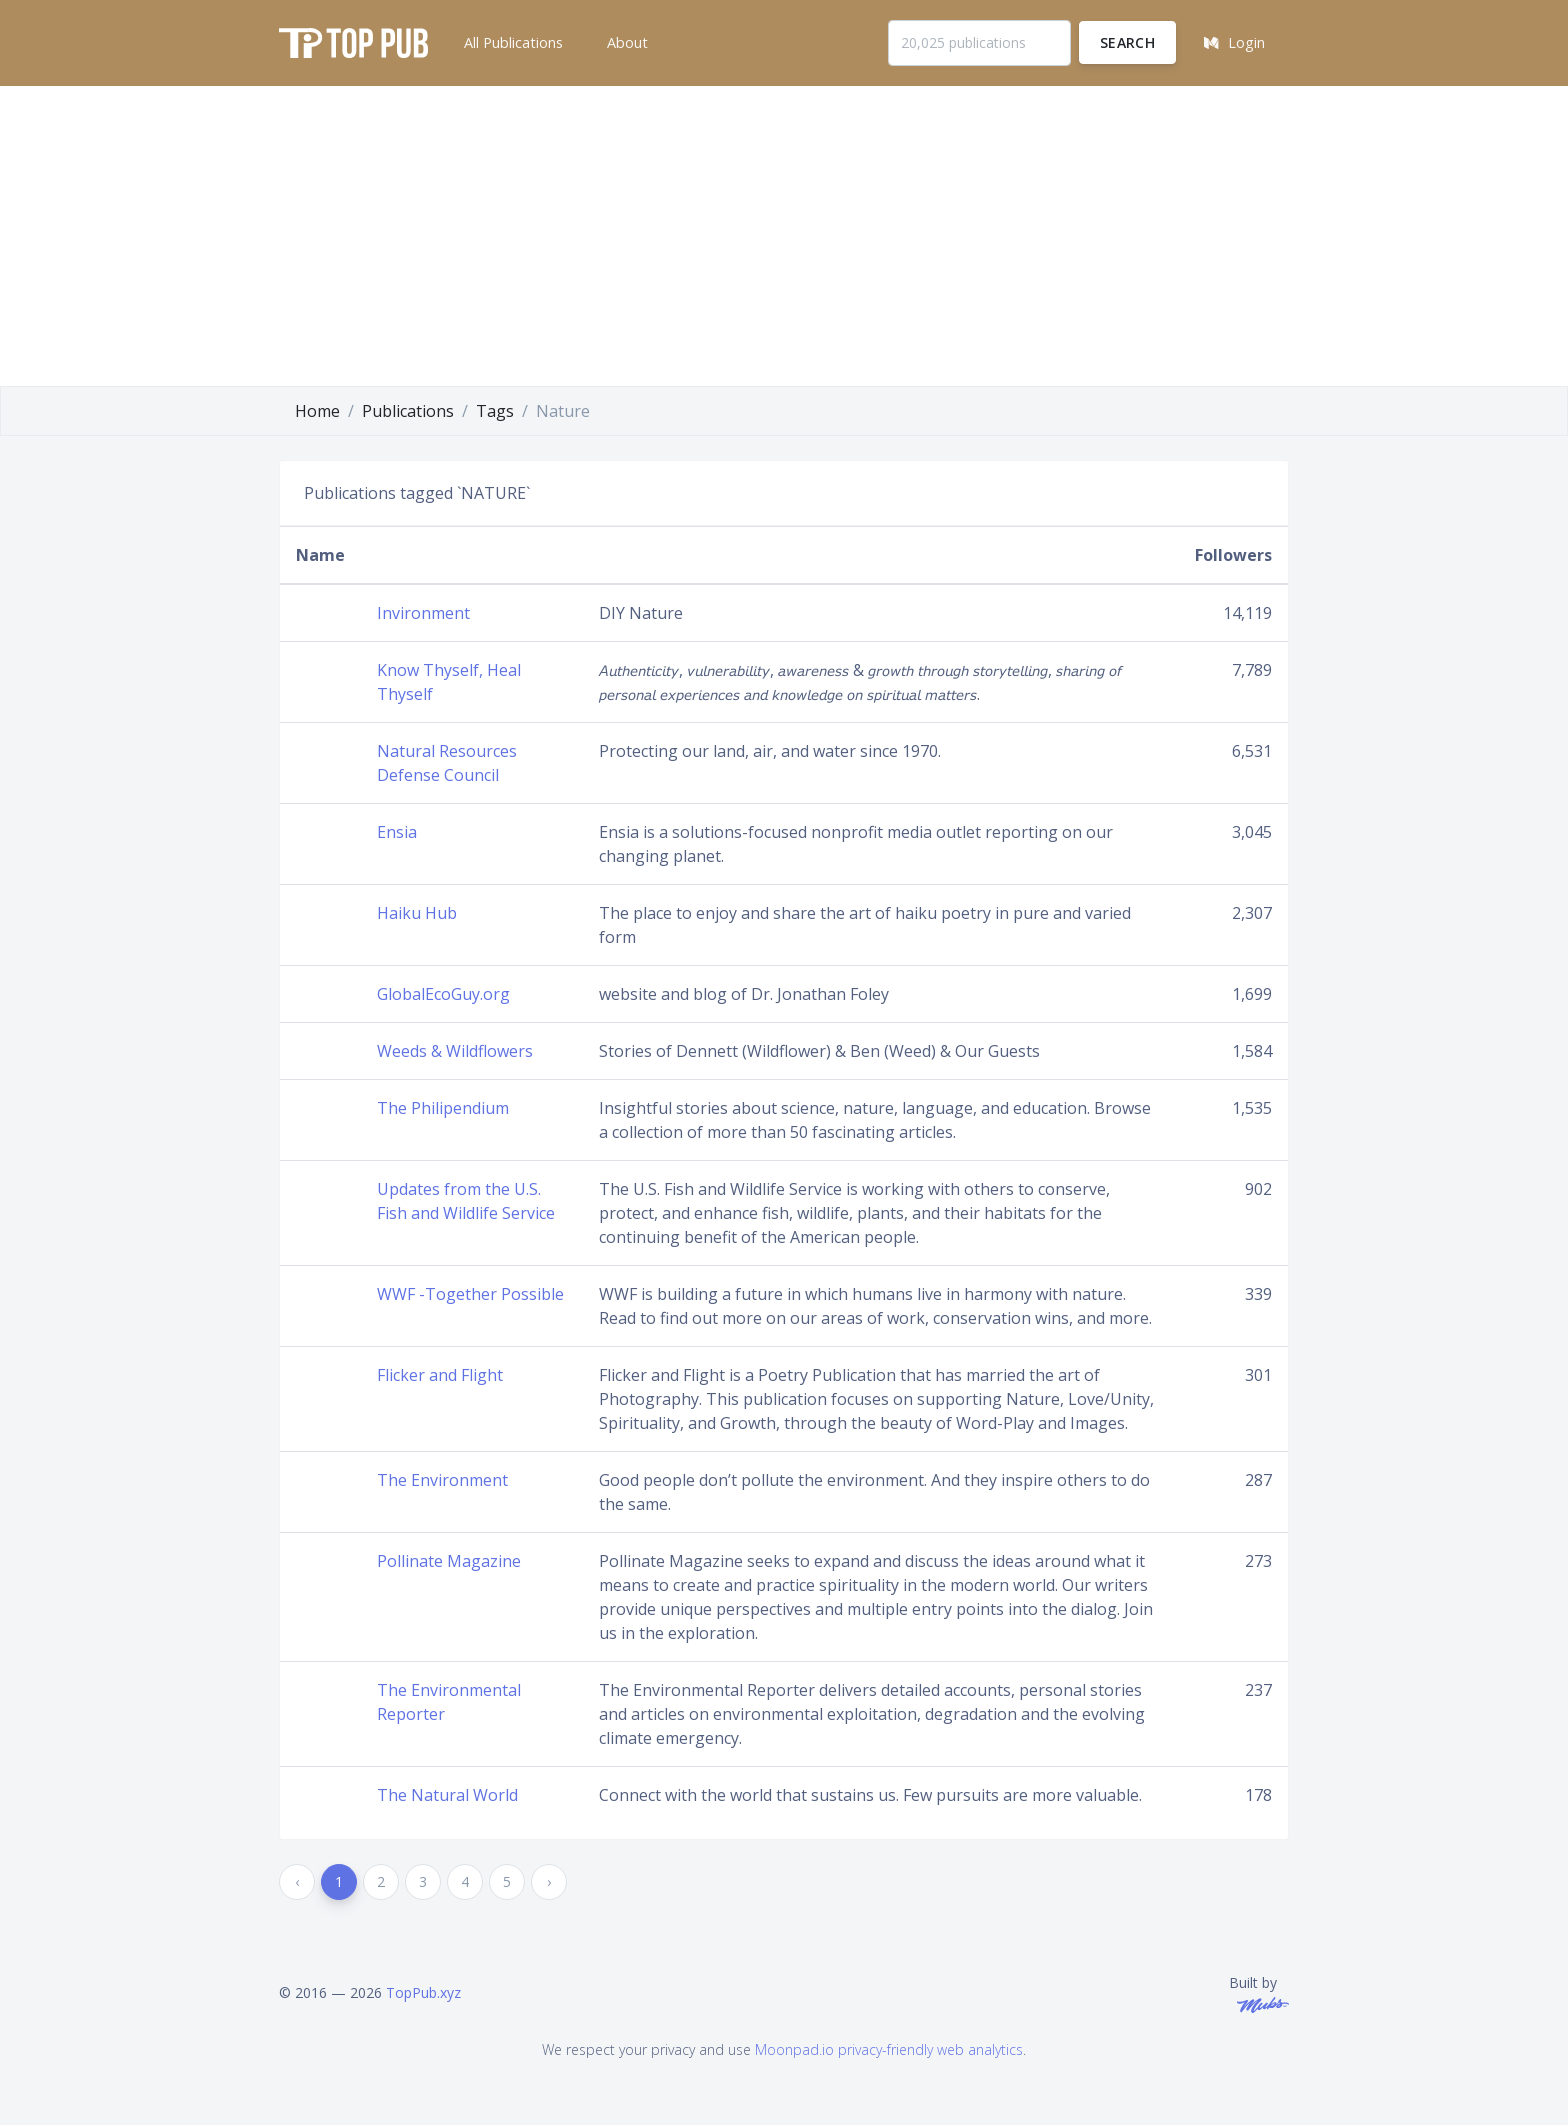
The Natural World (447, 1795)
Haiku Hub (417, 913)
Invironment (423, 613)
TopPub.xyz (423, 1992)
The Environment (442, 1480)
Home (317, 411)
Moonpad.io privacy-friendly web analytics (889, 2049)
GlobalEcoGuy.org (443, 994)
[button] (511, 43)
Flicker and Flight (440, 1375)
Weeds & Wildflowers (455, 1051)
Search (1127, 42)
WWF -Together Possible (470, 1294)
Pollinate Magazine (449, 1561)
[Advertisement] (784, 236)
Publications (408, 411)
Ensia (397, 832)
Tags (495, 411)
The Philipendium (443, 1108)
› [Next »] (549, 1881)
